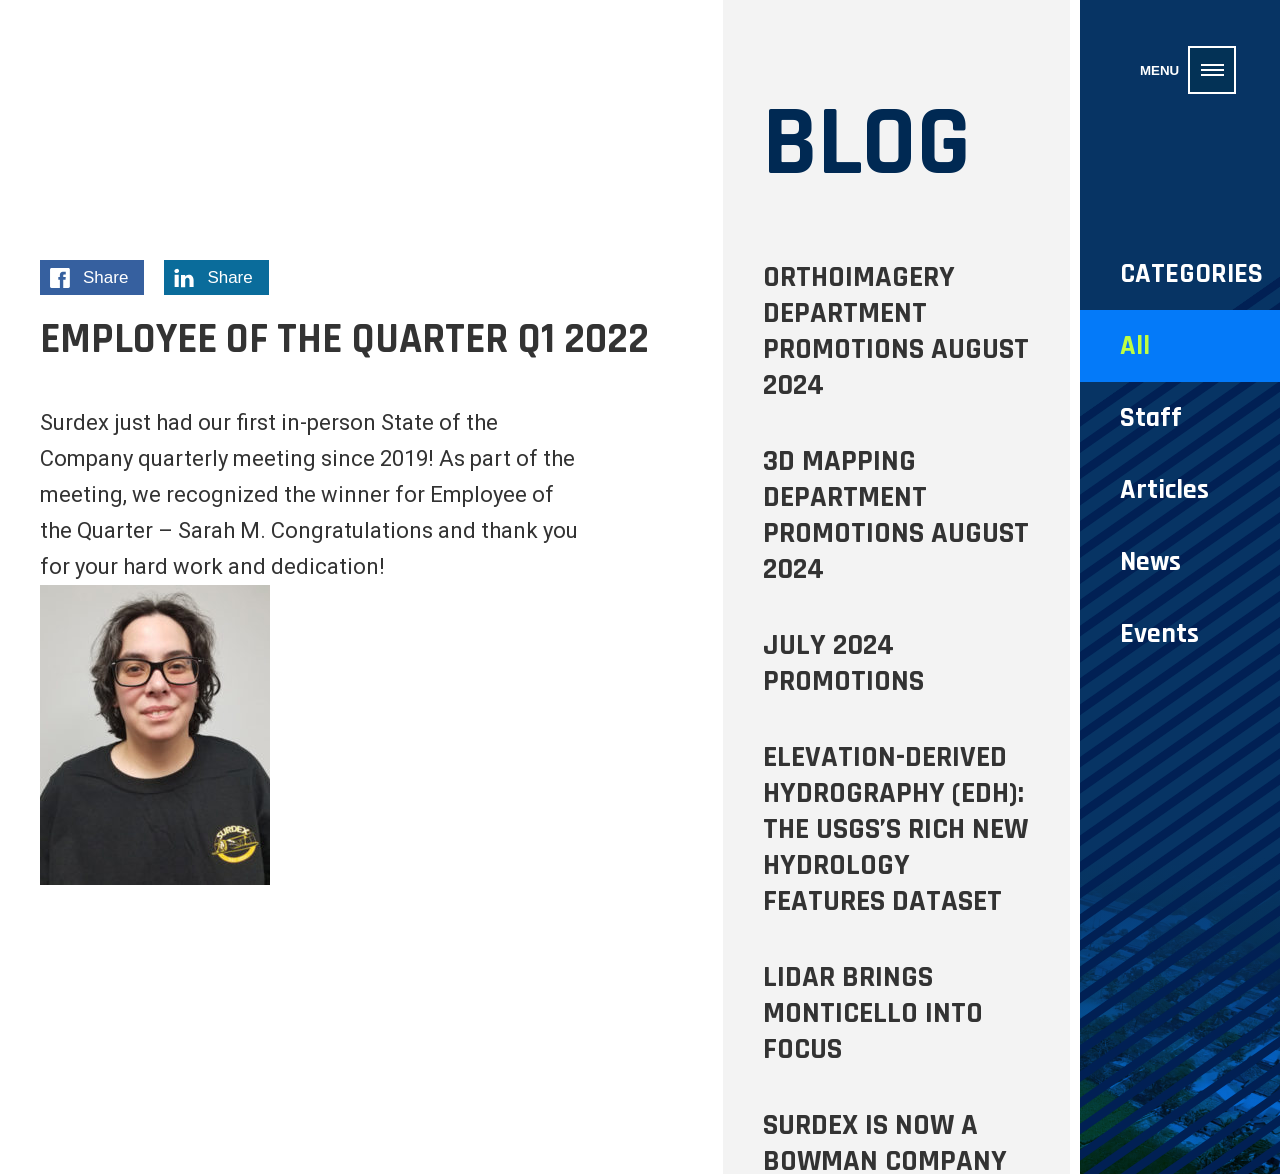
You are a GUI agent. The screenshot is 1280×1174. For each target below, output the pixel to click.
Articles (1164, 490)
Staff (1151, 418)
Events (1159, 634)
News (1150, 562)
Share (96, 280)
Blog (867, 144)
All (1135, 346)
